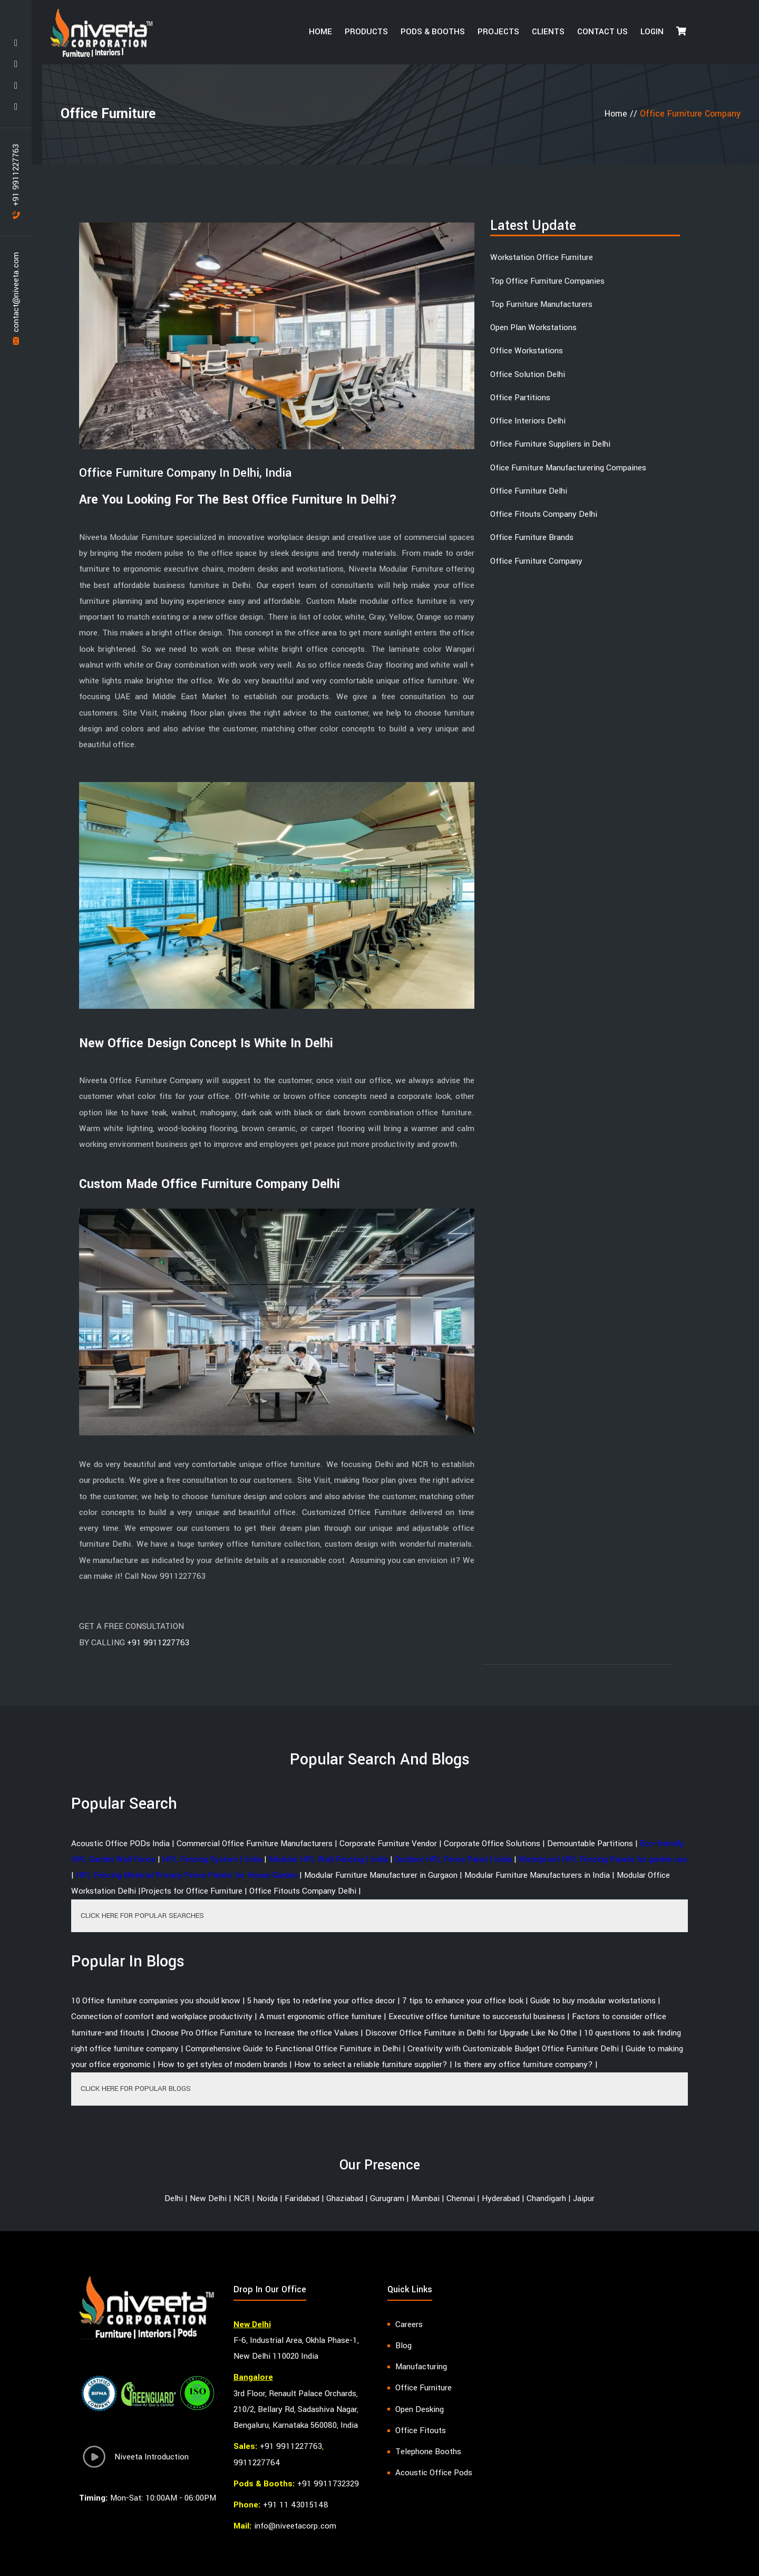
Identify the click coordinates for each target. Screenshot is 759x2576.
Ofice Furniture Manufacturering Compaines (568, 468)
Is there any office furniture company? (523, 2064)
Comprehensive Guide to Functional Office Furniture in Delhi (293, 2048)
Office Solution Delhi (527, 374)
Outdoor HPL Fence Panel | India (453, 1859)
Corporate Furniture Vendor (388, 1843)
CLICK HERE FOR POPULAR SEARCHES (142, 1916)
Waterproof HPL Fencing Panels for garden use (603, 1859)
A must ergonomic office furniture (320, 2016)
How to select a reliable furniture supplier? (370, 2064)
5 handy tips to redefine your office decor (321, 2000)
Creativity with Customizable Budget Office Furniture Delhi (513, 2048)
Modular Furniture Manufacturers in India (537, 1875)
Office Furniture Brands (531, 537)
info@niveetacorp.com (295, 2526)
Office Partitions (520, 397)
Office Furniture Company (536, 561)
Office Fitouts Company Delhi (543, 514)
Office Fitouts (420, 2430)
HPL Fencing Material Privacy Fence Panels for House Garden (186, 1875)
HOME (320, 31)
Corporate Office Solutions (492, 1843)
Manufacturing (421, 2366)
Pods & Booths (433, 31)
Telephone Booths (428, 2451)
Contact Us (602, 31)
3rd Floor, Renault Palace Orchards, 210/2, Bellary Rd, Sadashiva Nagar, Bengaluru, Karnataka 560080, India (295, 2410)
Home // (622, 114)
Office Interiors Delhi (528, 421)
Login (652, 31)
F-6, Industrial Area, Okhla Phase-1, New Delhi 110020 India (296, 2348)
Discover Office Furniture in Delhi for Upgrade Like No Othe (471, 2033)
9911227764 (256, 2462)
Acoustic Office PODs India (120, 1843)
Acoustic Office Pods (433, 2472)
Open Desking (419, 2409)
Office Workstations (526, 350)
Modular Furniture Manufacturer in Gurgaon (381, 1875)
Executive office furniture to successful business (476, 2016)
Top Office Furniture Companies (547, 281)
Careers (409, 2324)
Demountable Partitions (590, 1843)
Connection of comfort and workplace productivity (161, 2016)
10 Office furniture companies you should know (155, 2000)
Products (366, 31)
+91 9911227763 (16, 181)
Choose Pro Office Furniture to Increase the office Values (254, 2033)
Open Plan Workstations (533, 327)
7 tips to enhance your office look (462, 2000)
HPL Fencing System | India (212, 1859)
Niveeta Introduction (134, 2459)
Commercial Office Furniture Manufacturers (255, 1843)
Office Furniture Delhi (528, 491)
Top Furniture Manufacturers (541, 304)
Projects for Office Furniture (191, 1891)
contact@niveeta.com (16, 298)
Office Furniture (423, 2388)
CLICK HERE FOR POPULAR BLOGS (136, 2088)
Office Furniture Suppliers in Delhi (550, 444)
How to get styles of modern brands (222, 2064)
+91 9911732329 (328, 2484)
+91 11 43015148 (295, 2505)
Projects (498, 31)
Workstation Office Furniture (541, 257)
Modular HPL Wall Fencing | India (328, 1859)
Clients (548, 31)
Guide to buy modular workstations (593, 2000)
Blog (403, 2345)
